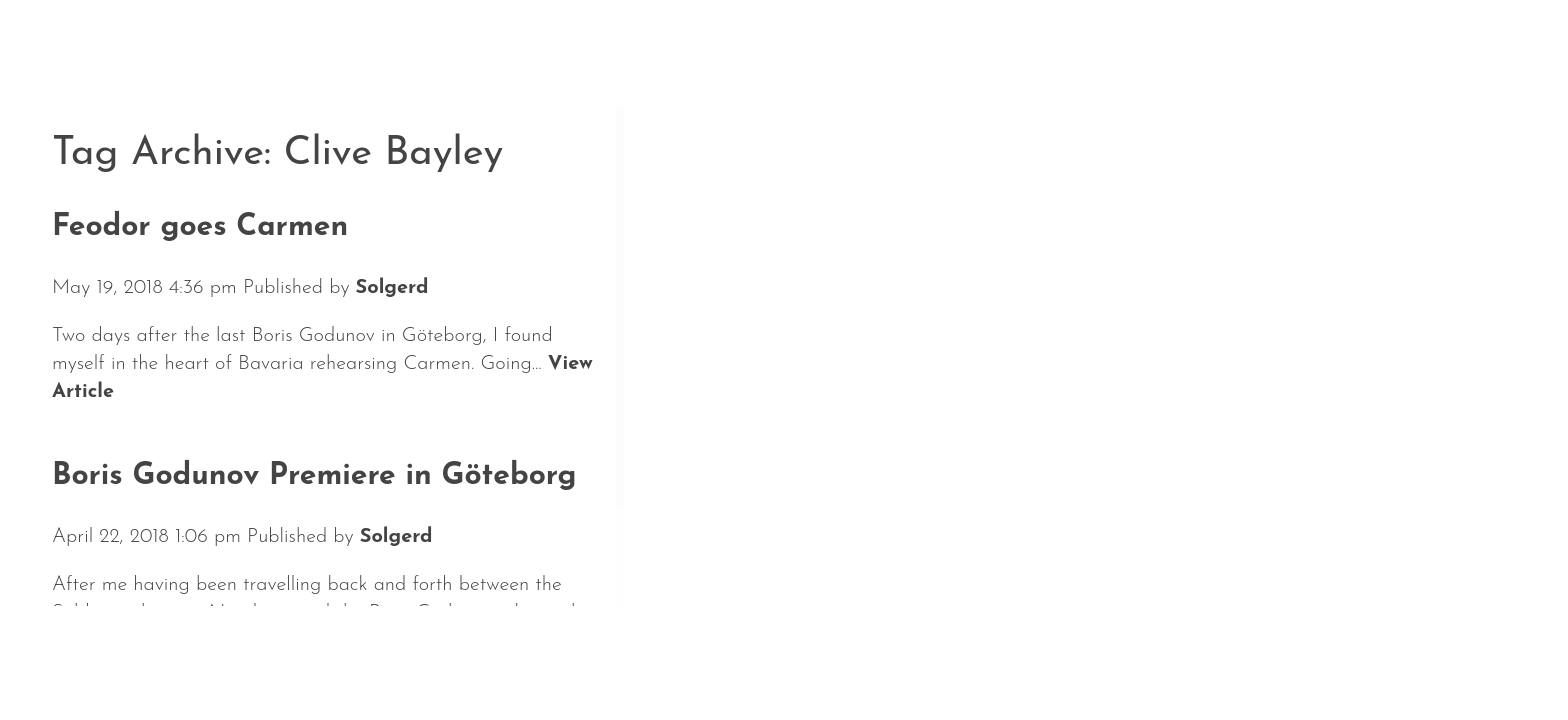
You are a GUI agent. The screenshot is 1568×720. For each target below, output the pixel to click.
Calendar (202, 658)
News (85, 658)
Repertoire (453, 658)
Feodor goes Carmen (200, 227)
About (324, 658)
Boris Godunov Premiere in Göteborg (314, 476)
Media (583, 658)
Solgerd (392, 288)
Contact (697, 658)
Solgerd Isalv (1310, 646)
